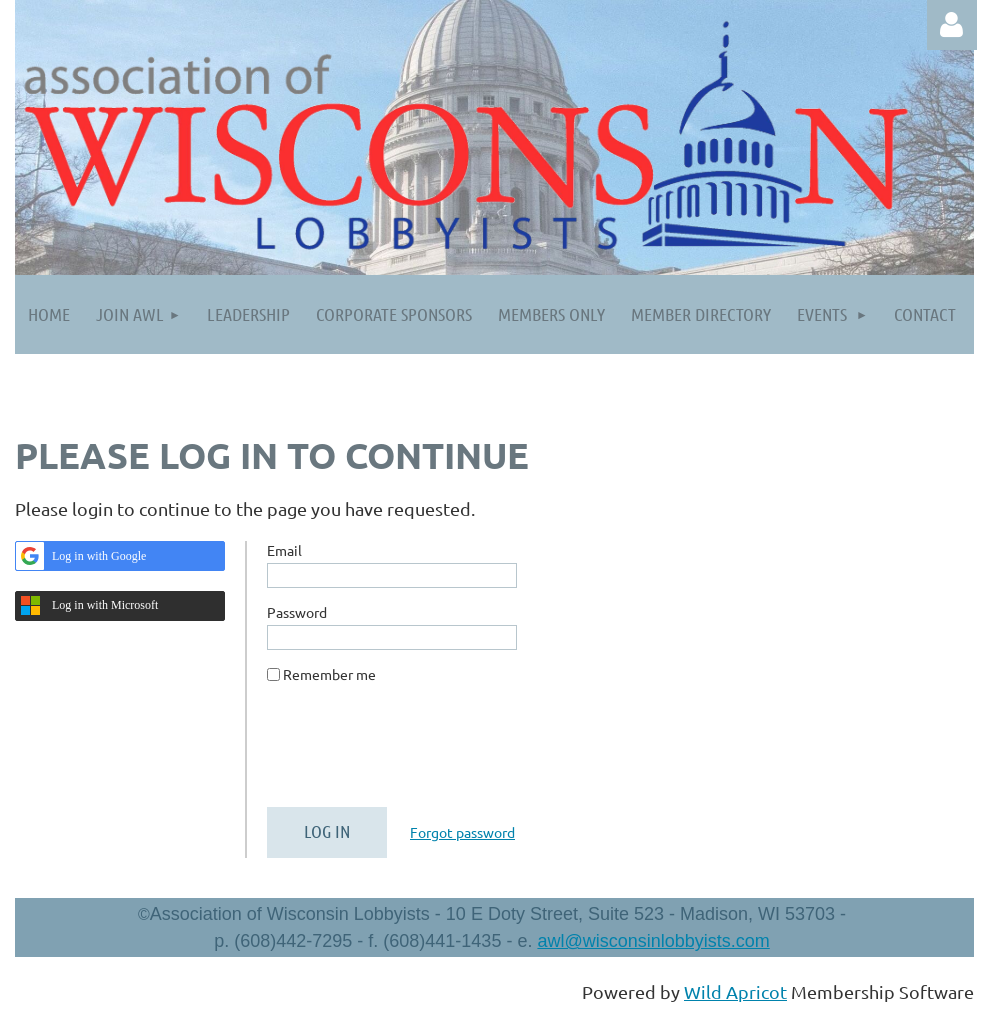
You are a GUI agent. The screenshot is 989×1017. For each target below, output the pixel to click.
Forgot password (462, 832)
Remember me (329, 674)
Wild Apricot (735, 991)
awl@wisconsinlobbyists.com (653, 941)
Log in (952, 25)
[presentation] (419, 753)
